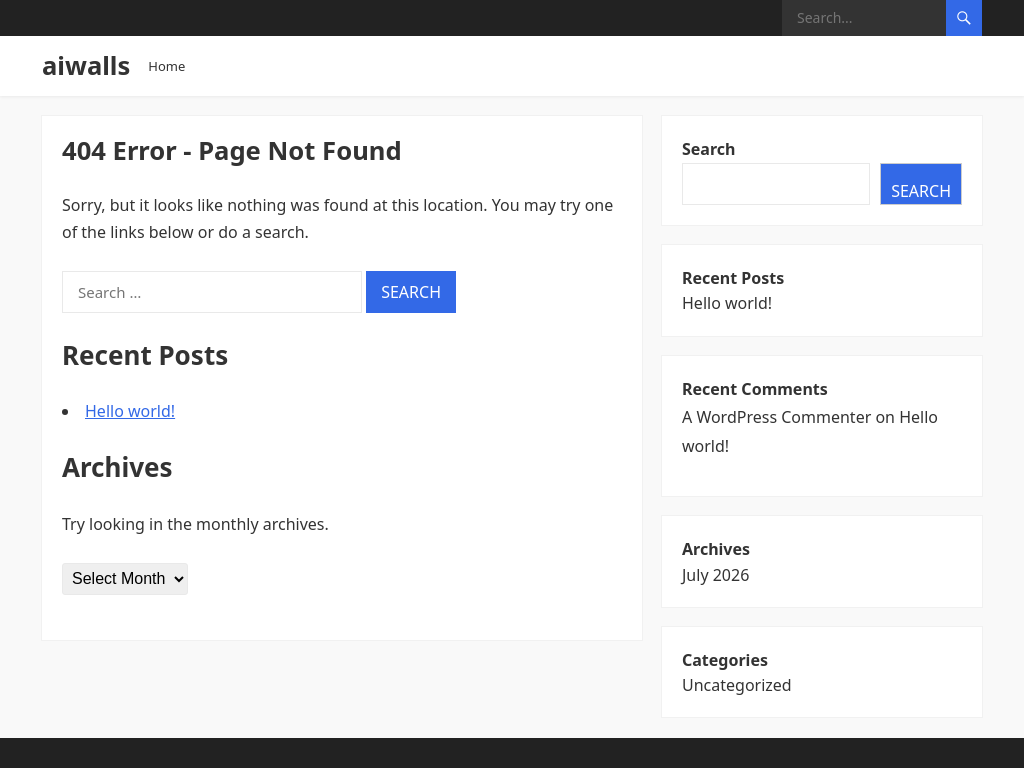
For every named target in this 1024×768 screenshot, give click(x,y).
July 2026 (715, 575)
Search (708, 149)
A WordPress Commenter (776, 417)
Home (166, 66)
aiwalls (86, 65)
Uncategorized (737, 685)
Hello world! (130, 411)
